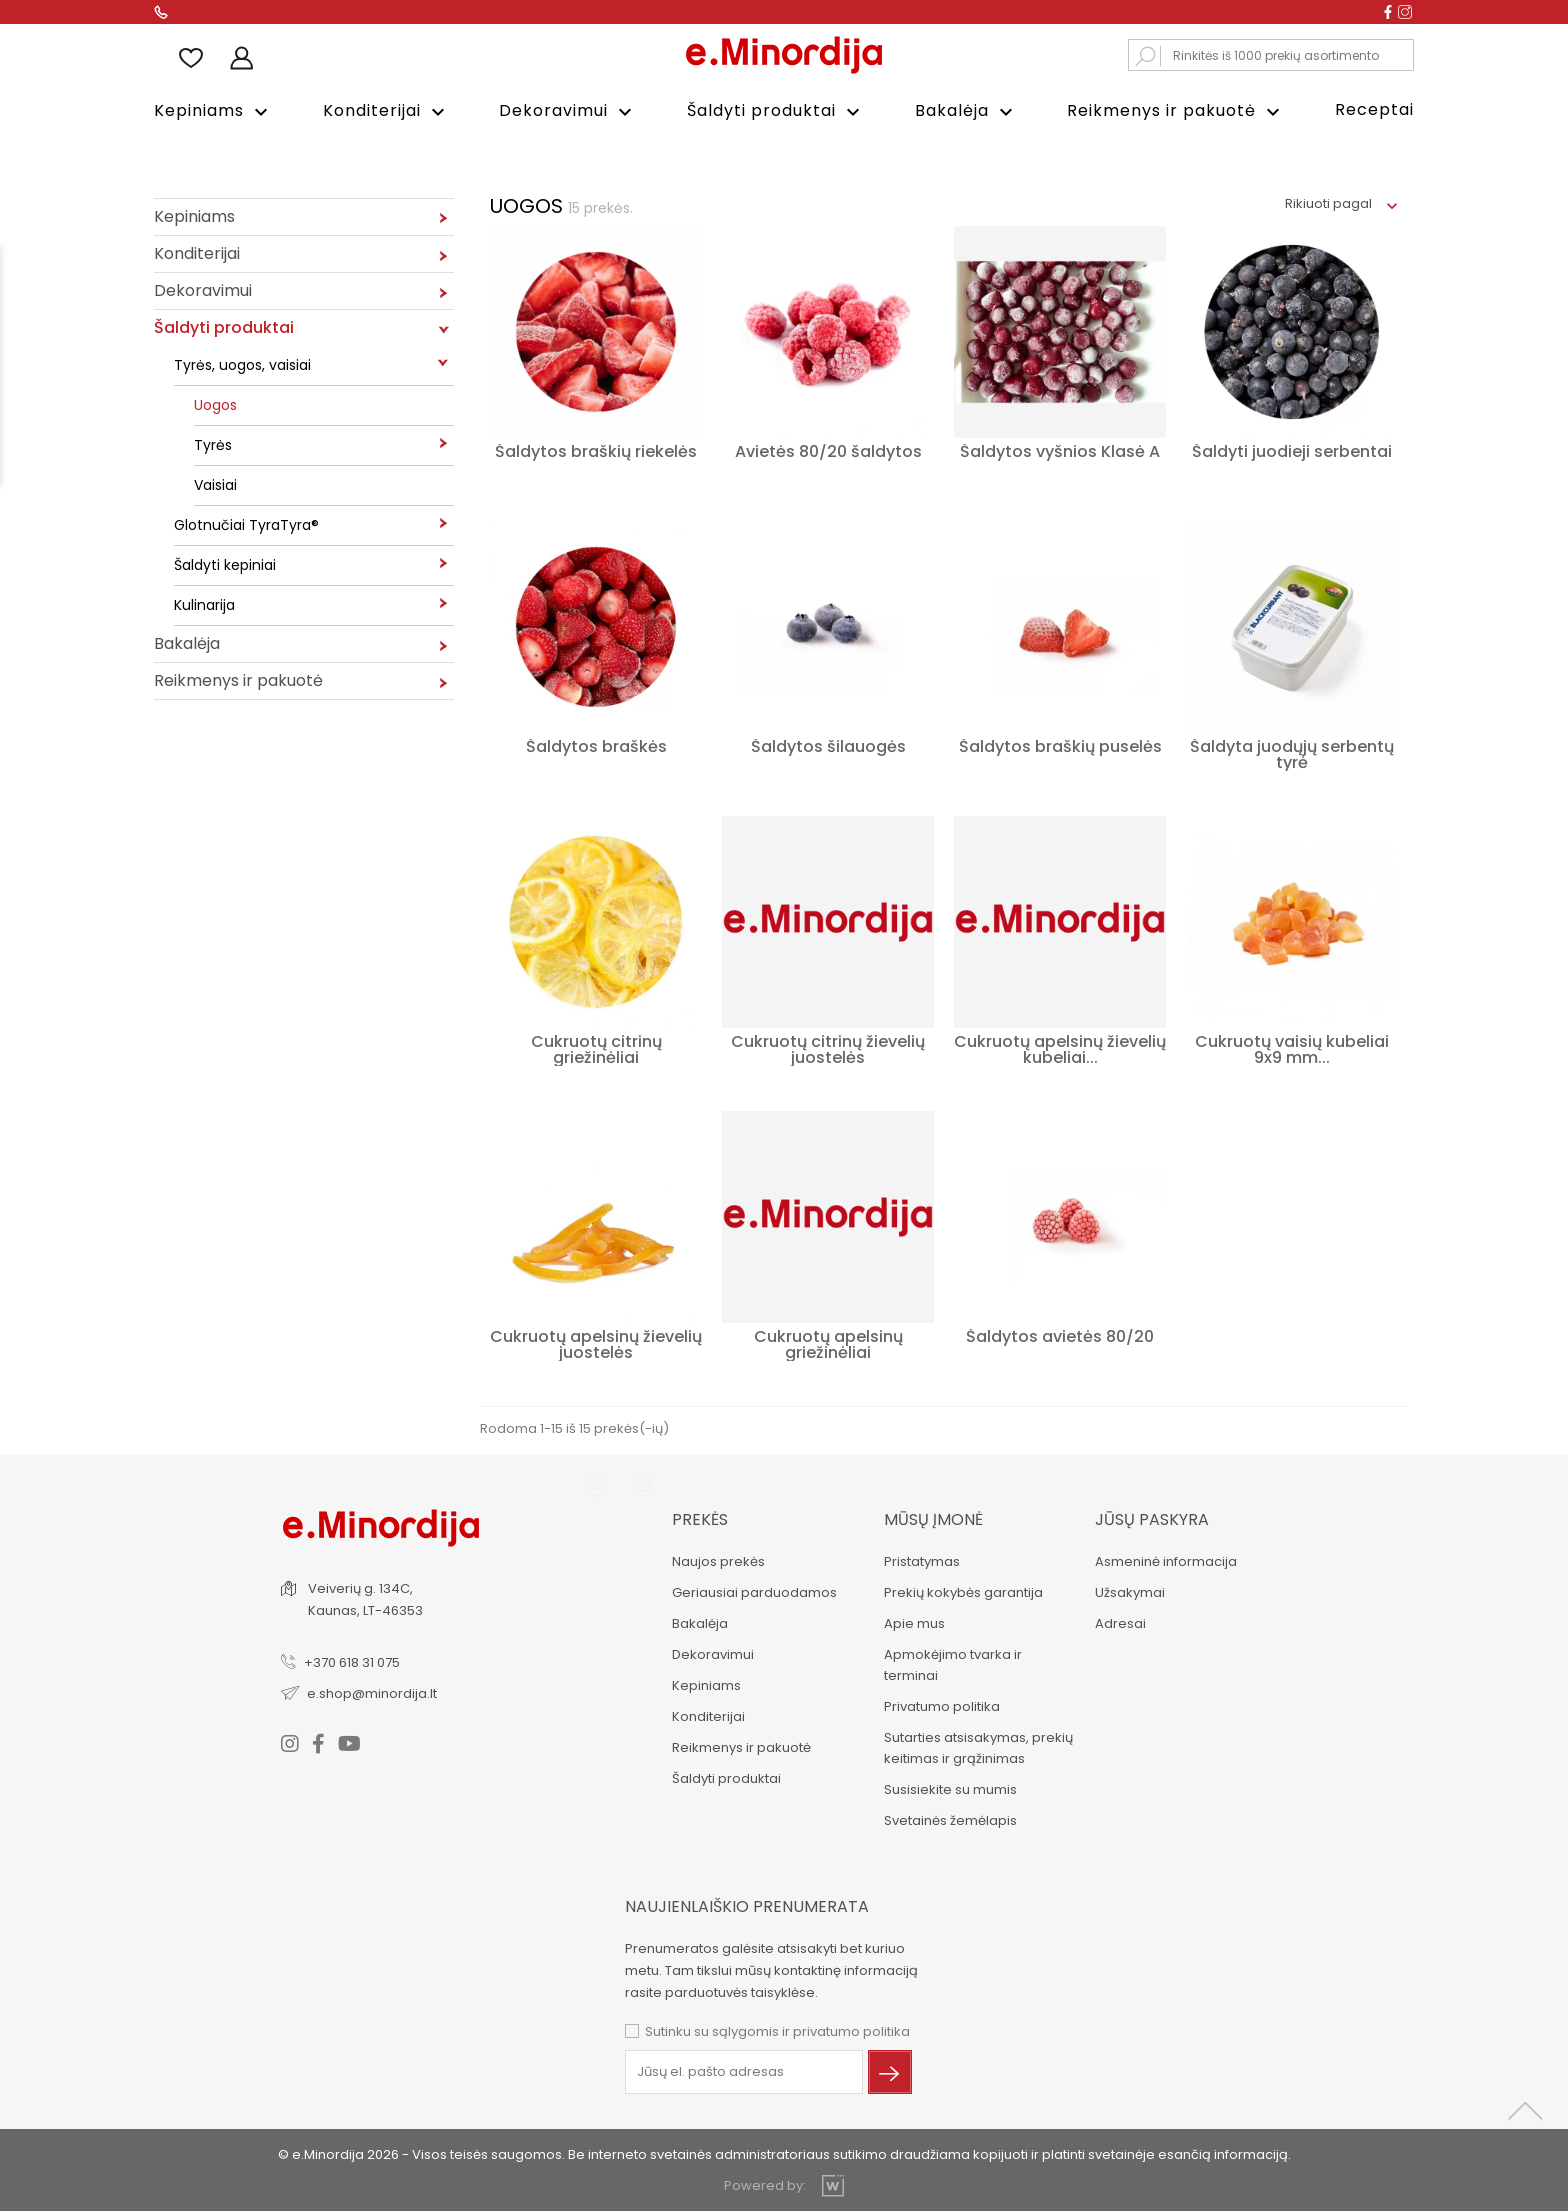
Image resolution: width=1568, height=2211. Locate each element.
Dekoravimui (568, 111)
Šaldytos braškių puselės (1060, 744)
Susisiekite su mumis (948, 1787)
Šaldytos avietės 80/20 (1060, 1334)
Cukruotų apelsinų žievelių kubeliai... (1060, 1047)
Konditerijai (386, 111)
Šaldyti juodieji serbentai (1292, 449)
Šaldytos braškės (596, 744)
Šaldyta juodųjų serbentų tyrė (1292, 752)
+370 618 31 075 (354, 1659)
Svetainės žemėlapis (948, 1818)
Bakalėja (966, 111)
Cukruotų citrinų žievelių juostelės (828, 1047)
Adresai (1119, 1621)
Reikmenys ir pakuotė (1176, 111)
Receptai (1374, 109)
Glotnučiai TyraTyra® (246, 523)
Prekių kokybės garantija (961, 1590)
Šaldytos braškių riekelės (596, 449)
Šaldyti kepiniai (225, 563)
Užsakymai (1129, 1590)
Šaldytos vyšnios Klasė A (1060, 449)
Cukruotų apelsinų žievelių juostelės (596, 1342)
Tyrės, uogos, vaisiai (242, 363)
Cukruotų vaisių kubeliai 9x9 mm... (1292, 1047)
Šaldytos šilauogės (828, 744)
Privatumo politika (940, 1704)
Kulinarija (204, 603)
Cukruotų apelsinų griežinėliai (828, 1342)
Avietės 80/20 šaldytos (828, 449)
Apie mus (912, 1621)
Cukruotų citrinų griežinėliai (596, 1047)
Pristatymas (920, 1559)
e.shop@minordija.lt (374, 1690)
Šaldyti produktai (776, 111)
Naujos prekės (716, 1559)
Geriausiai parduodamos (752, 1590)
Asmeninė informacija (1165, 1559)
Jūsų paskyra (1151, 1517)
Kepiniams (213, 111)
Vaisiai (215, 483)
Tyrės (213, 443)
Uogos (215, 403)
